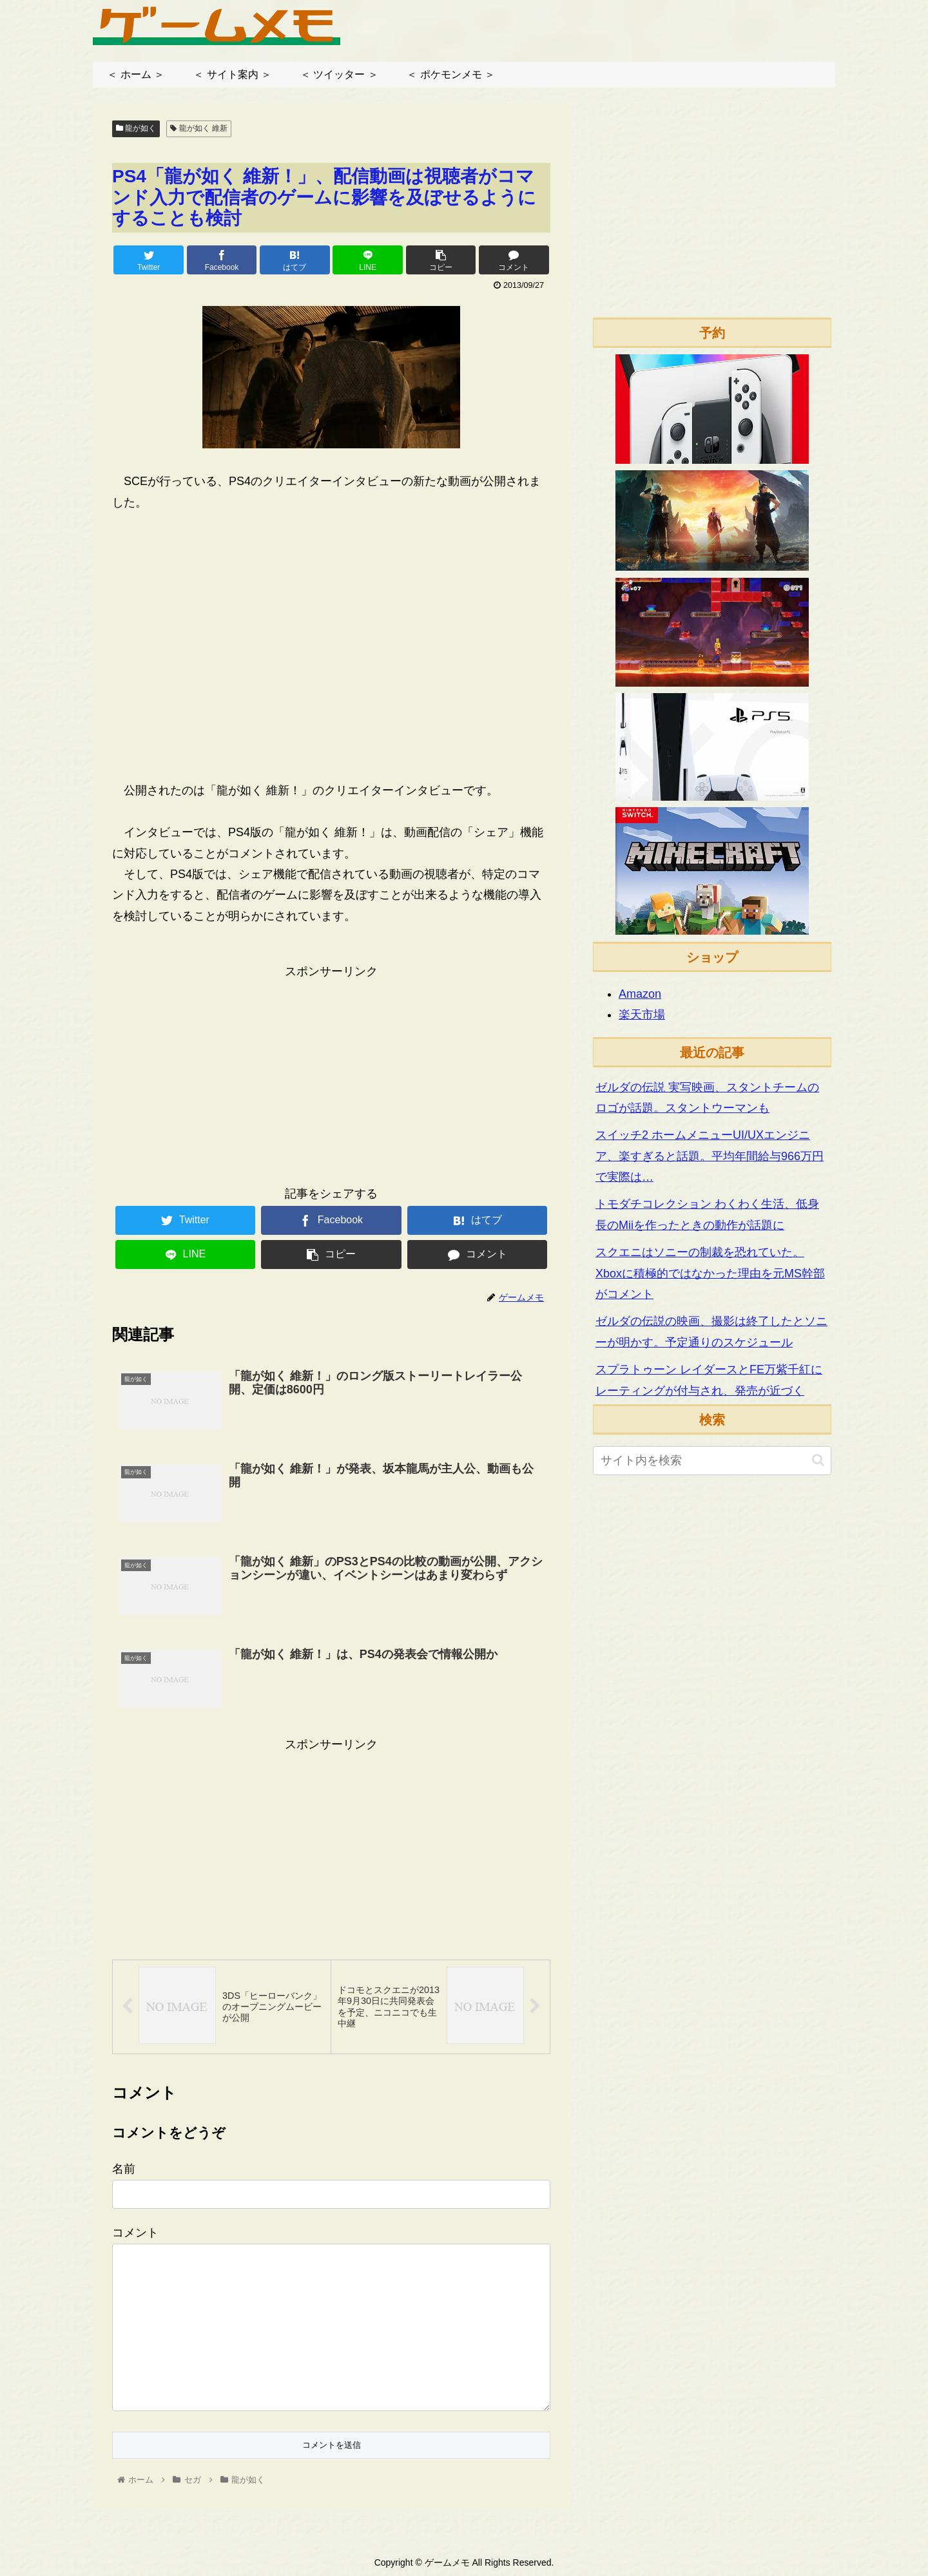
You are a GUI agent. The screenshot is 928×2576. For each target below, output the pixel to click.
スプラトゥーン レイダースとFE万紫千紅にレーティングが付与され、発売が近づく (708, 1380)
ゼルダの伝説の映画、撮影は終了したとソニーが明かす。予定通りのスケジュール (711, 1331)
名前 (123, 2168)
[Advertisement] (331, 1072)
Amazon (640, 993)
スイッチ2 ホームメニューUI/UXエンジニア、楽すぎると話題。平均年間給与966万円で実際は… (709, 1156)
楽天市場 (642, 1014)
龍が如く (136, 128)
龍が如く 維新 (198, 128)
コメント (135, 2232)
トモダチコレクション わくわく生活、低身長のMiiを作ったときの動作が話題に (707, 1214)
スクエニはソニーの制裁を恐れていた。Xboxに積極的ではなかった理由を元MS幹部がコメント (710, 1273)
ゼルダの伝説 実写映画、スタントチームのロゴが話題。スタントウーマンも (707, 1097)
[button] (818, 1460)
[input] (712, 1460)
